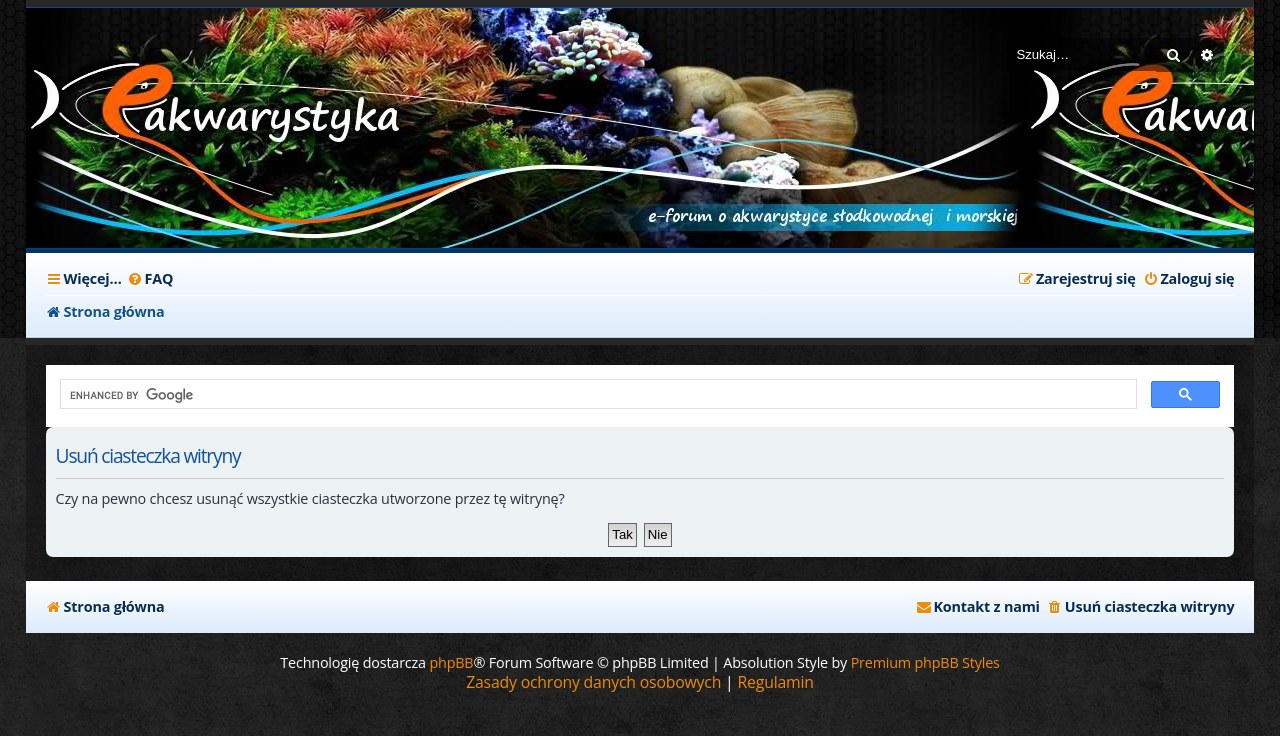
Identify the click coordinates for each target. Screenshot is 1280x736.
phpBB (451, 662)
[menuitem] (150, 279)
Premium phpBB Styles (925, 662)
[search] (597, 395)
